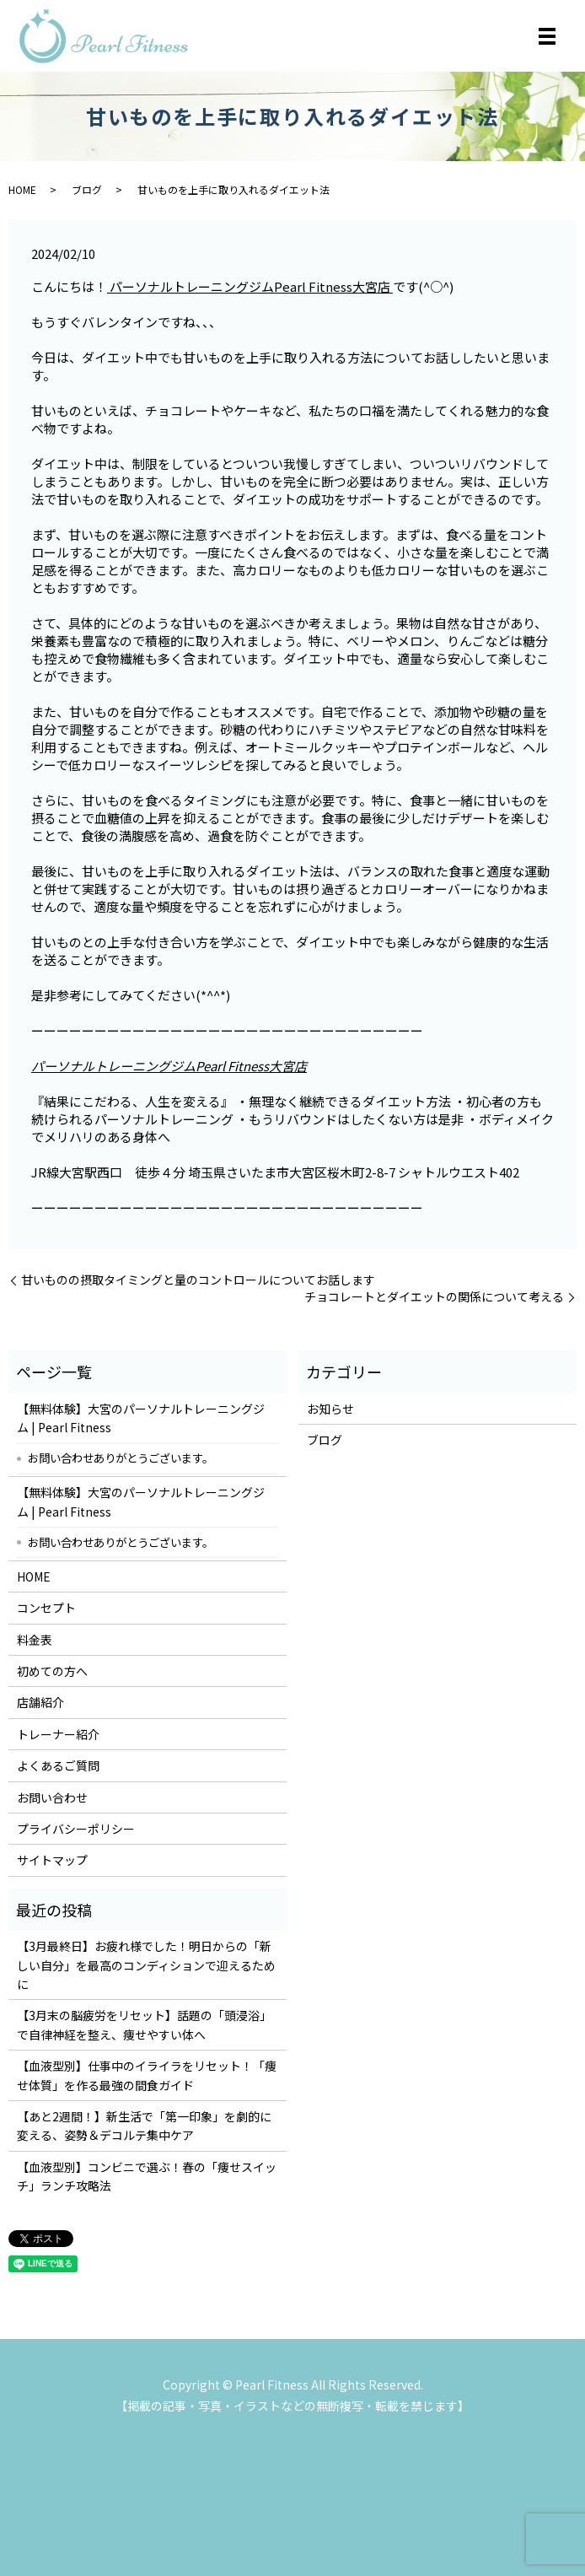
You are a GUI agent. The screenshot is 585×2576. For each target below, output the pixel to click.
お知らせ (330, 1408)
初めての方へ (52, 1671)
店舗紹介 (40, 1702)
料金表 (34, 1639)
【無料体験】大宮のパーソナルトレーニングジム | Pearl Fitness (141, 1418)
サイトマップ (52, 1859)
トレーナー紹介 (58, 1734)
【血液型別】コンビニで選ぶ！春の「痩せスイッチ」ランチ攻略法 (146, 2176)
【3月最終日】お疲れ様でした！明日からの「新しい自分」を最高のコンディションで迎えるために (146, 1964)
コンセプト (46, 1607)
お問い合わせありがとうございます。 (120, 1457)
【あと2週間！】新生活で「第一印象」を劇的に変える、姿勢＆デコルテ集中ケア (144, 2125)
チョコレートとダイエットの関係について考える (434, 1297)
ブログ (87, 189)
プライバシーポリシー (76, 1828)
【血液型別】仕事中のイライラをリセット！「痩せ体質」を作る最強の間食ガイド (146, 2075)
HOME (22, 189)
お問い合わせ (52, 1797)
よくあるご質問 (58, 1765)
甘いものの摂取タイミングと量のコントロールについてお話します (198, 1280)
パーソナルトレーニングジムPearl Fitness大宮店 (250, 286)
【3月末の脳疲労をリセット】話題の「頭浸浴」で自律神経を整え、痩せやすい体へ (144, 2024)
